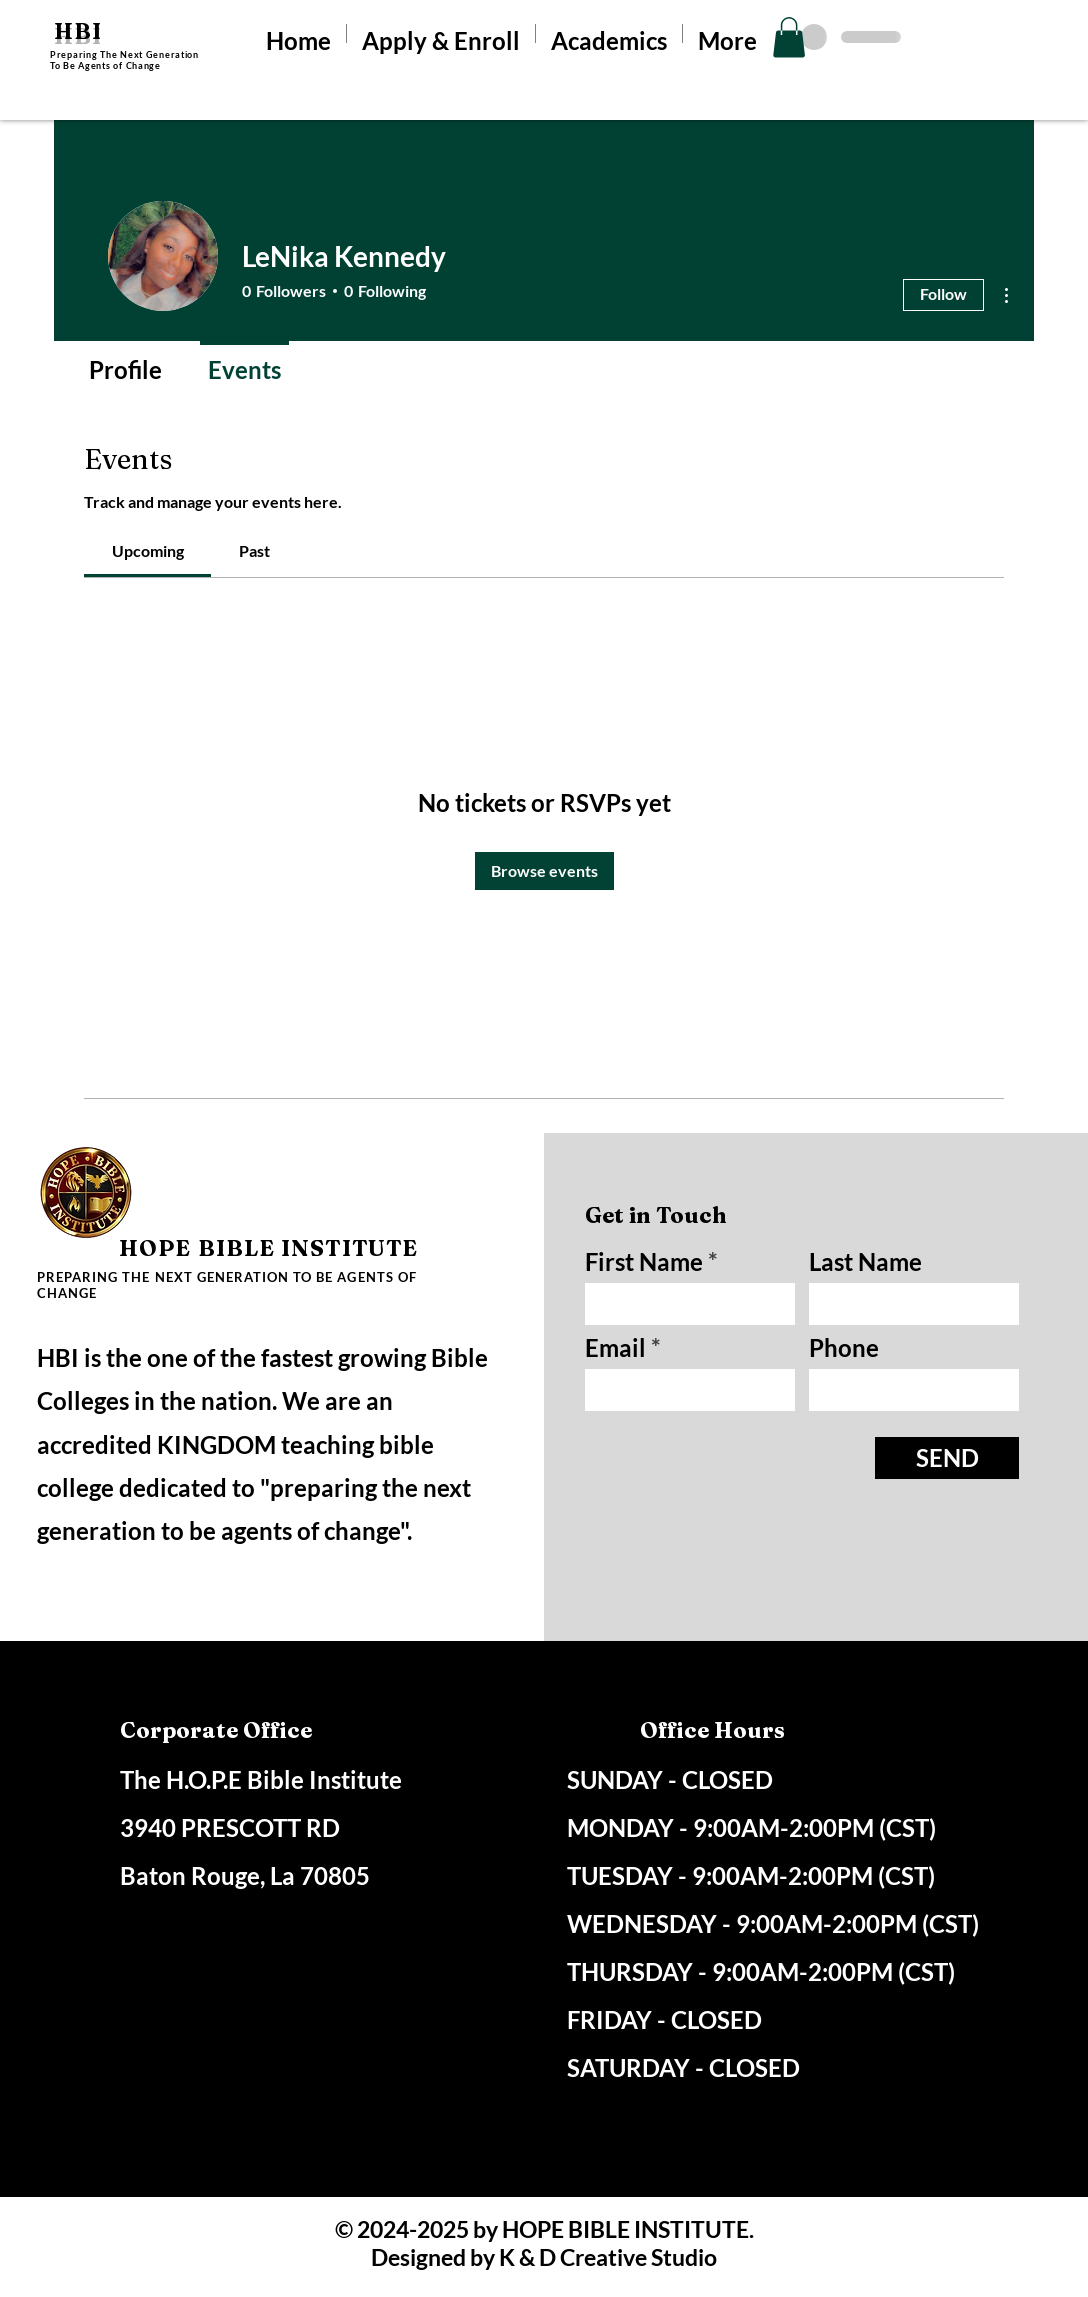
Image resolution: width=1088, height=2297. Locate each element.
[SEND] (947, 1458)
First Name (644, 1262)
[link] (148, 550)
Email (615, 1348)
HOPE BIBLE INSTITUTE (268, 1248)
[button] (789, 37)
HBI (78, 31)
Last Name (865, 1262)
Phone (844, 1348)
